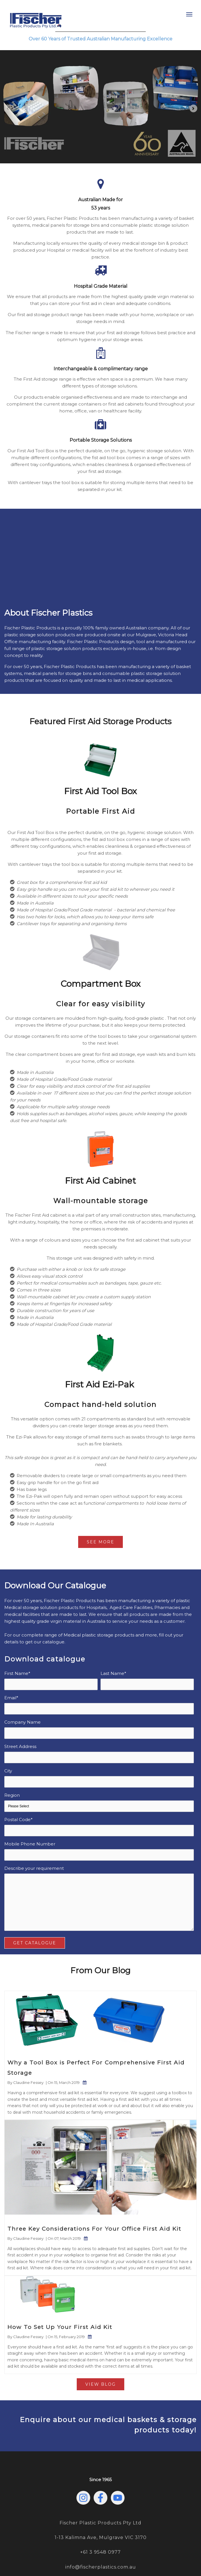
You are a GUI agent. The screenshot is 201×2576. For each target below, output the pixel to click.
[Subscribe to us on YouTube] (118, 2468)
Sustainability (112, 2555)
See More (100, 1511)
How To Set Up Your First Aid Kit (59, 2297)
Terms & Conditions (148, 2555)
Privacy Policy (82, 2555)
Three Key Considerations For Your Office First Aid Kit (94, 2198)
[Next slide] (193, 108)
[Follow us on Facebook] (100, 2468)
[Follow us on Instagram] (83, 2468)
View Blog (100, 2354)
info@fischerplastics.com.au (100, 2537)
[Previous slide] (7, 108)
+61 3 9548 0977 (100, 2522)
